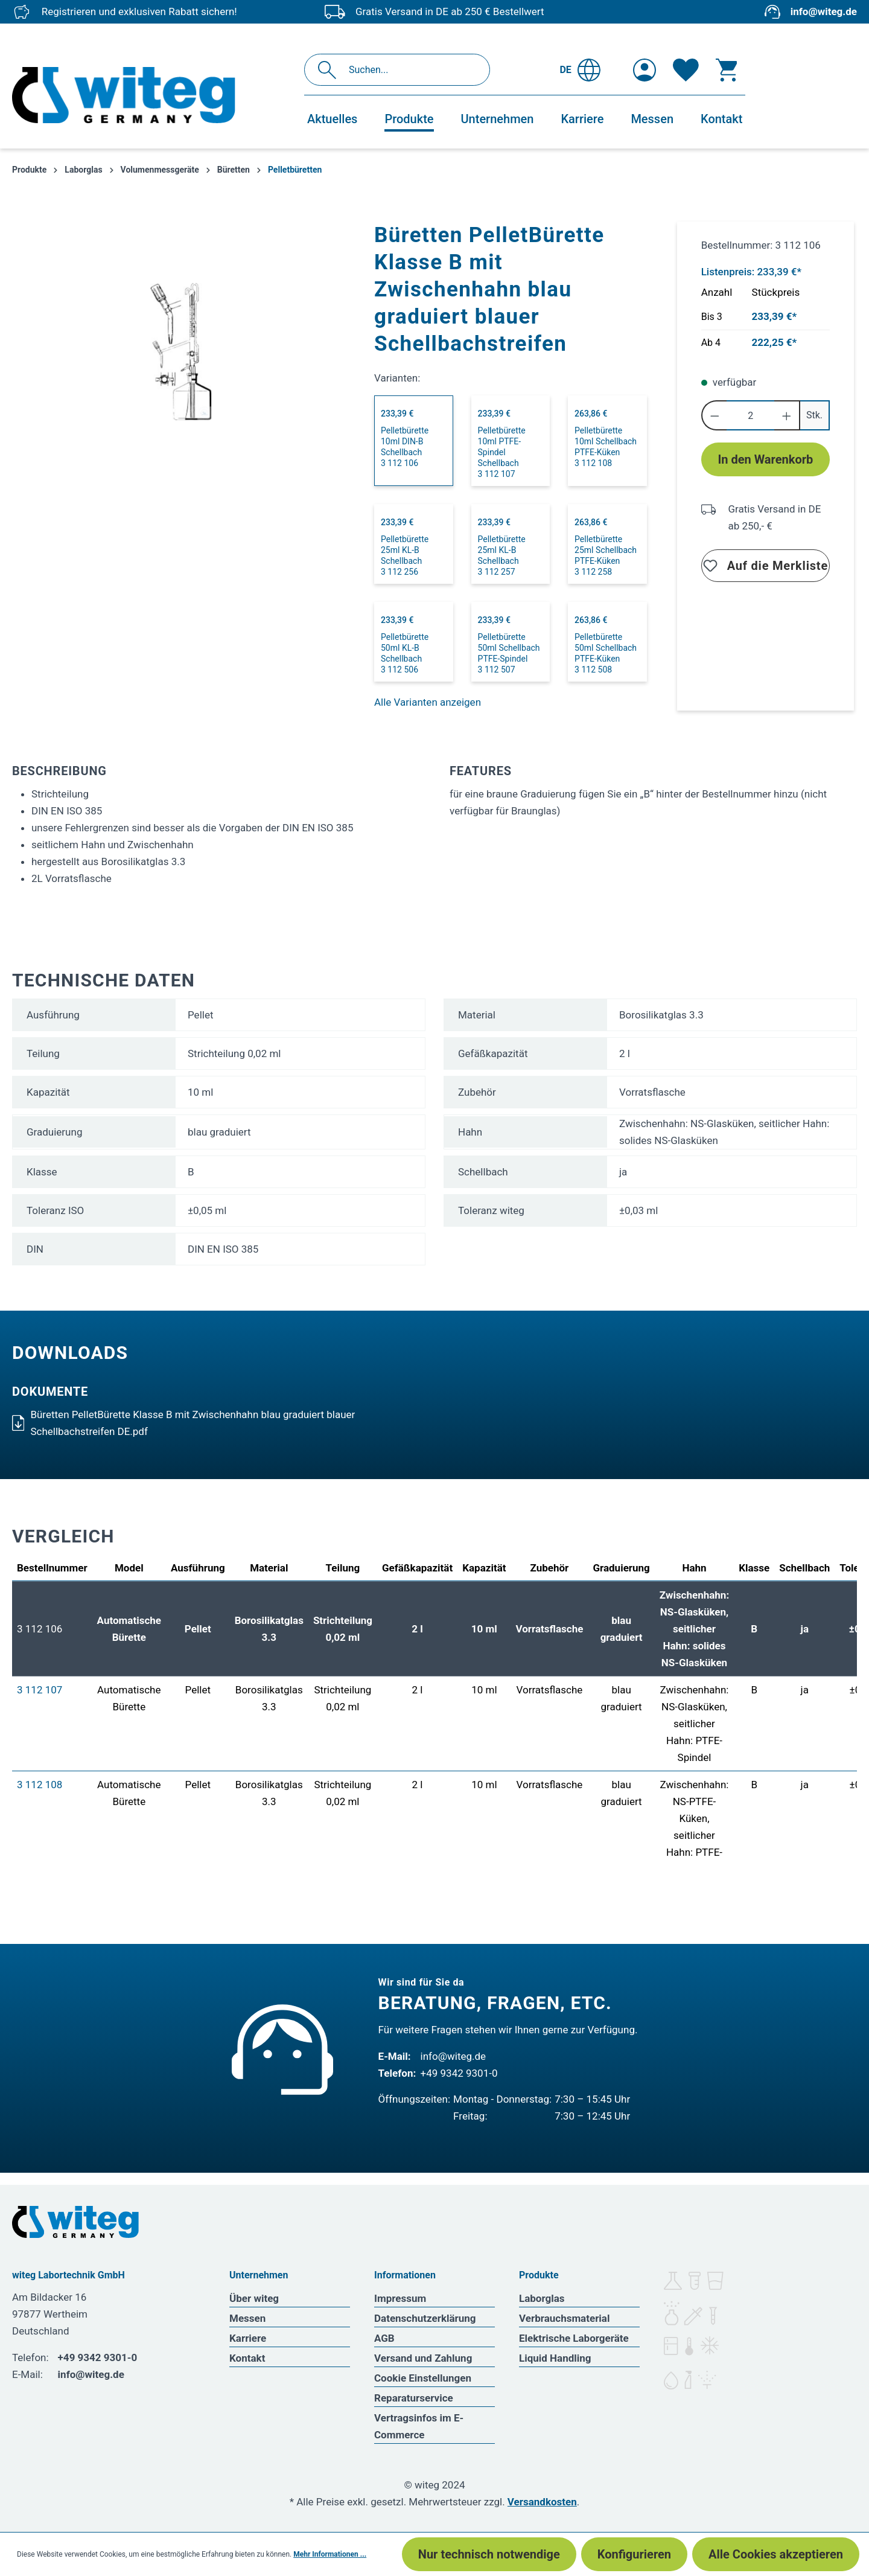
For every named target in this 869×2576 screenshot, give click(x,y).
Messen (247, 2318)
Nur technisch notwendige (489, 2554)
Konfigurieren (634, 2554)
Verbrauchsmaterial (564, 2318)
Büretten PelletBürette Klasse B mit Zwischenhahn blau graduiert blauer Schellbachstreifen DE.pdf (183, 1422)
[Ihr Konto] (644, 70)
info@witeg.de (824, 11)
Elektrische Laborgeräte (574, 2338)
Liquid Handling (555, 2358)
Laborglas (542, 2298)
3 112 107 (39, 1690)
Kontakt (247, 2358)
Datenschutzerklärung (425, 2318)
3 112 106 (39, 1629)
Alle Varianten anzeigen (427, 702)
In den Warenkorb (765, 459)
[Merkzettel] (685, 70)
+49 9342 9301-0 (459, 2073)
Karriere (247, 2338)
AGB (384, 2338)
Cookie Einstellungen (422, 2378)
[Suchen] (330, 69)
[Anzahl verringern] (714, 415)
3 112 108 (39, 1785)
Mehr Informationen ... (329, 2554)
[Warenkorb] (726, 70)
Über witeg (254, 2298)
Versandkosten (542, 2502)
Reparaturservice (413, 2398)
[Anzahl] (750, 415)
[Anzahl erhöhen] (787, 415)
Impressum (400, 2298)
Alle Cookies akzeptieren (775, 2554)
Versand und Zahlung (423, 2358)
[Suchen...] (410, 69)
